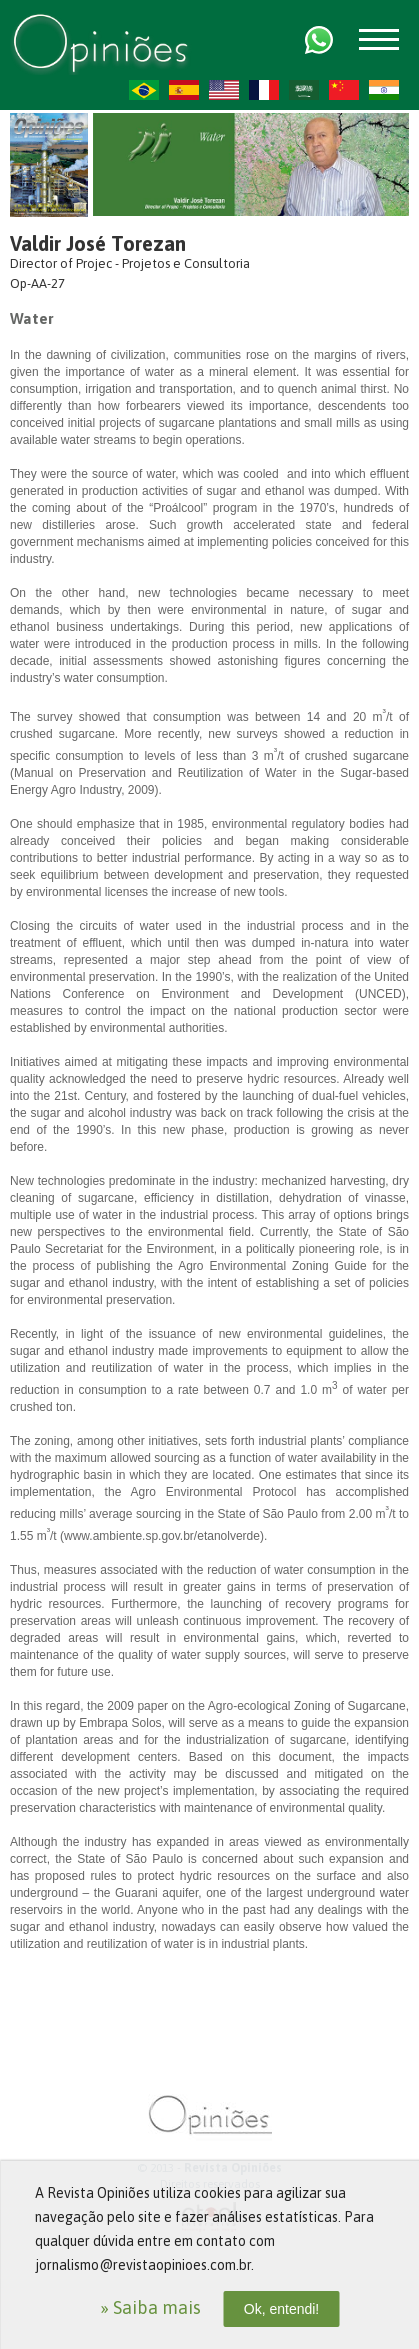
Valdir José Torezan (98, 243)
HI (384, 90)
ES (184, 90)
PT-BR (144, 90)
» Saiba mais (150, 2307)
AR (304, 90)
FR (264, 90)
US (224, 90)
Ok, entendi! (282, 2309)
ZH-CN (344, 90)
